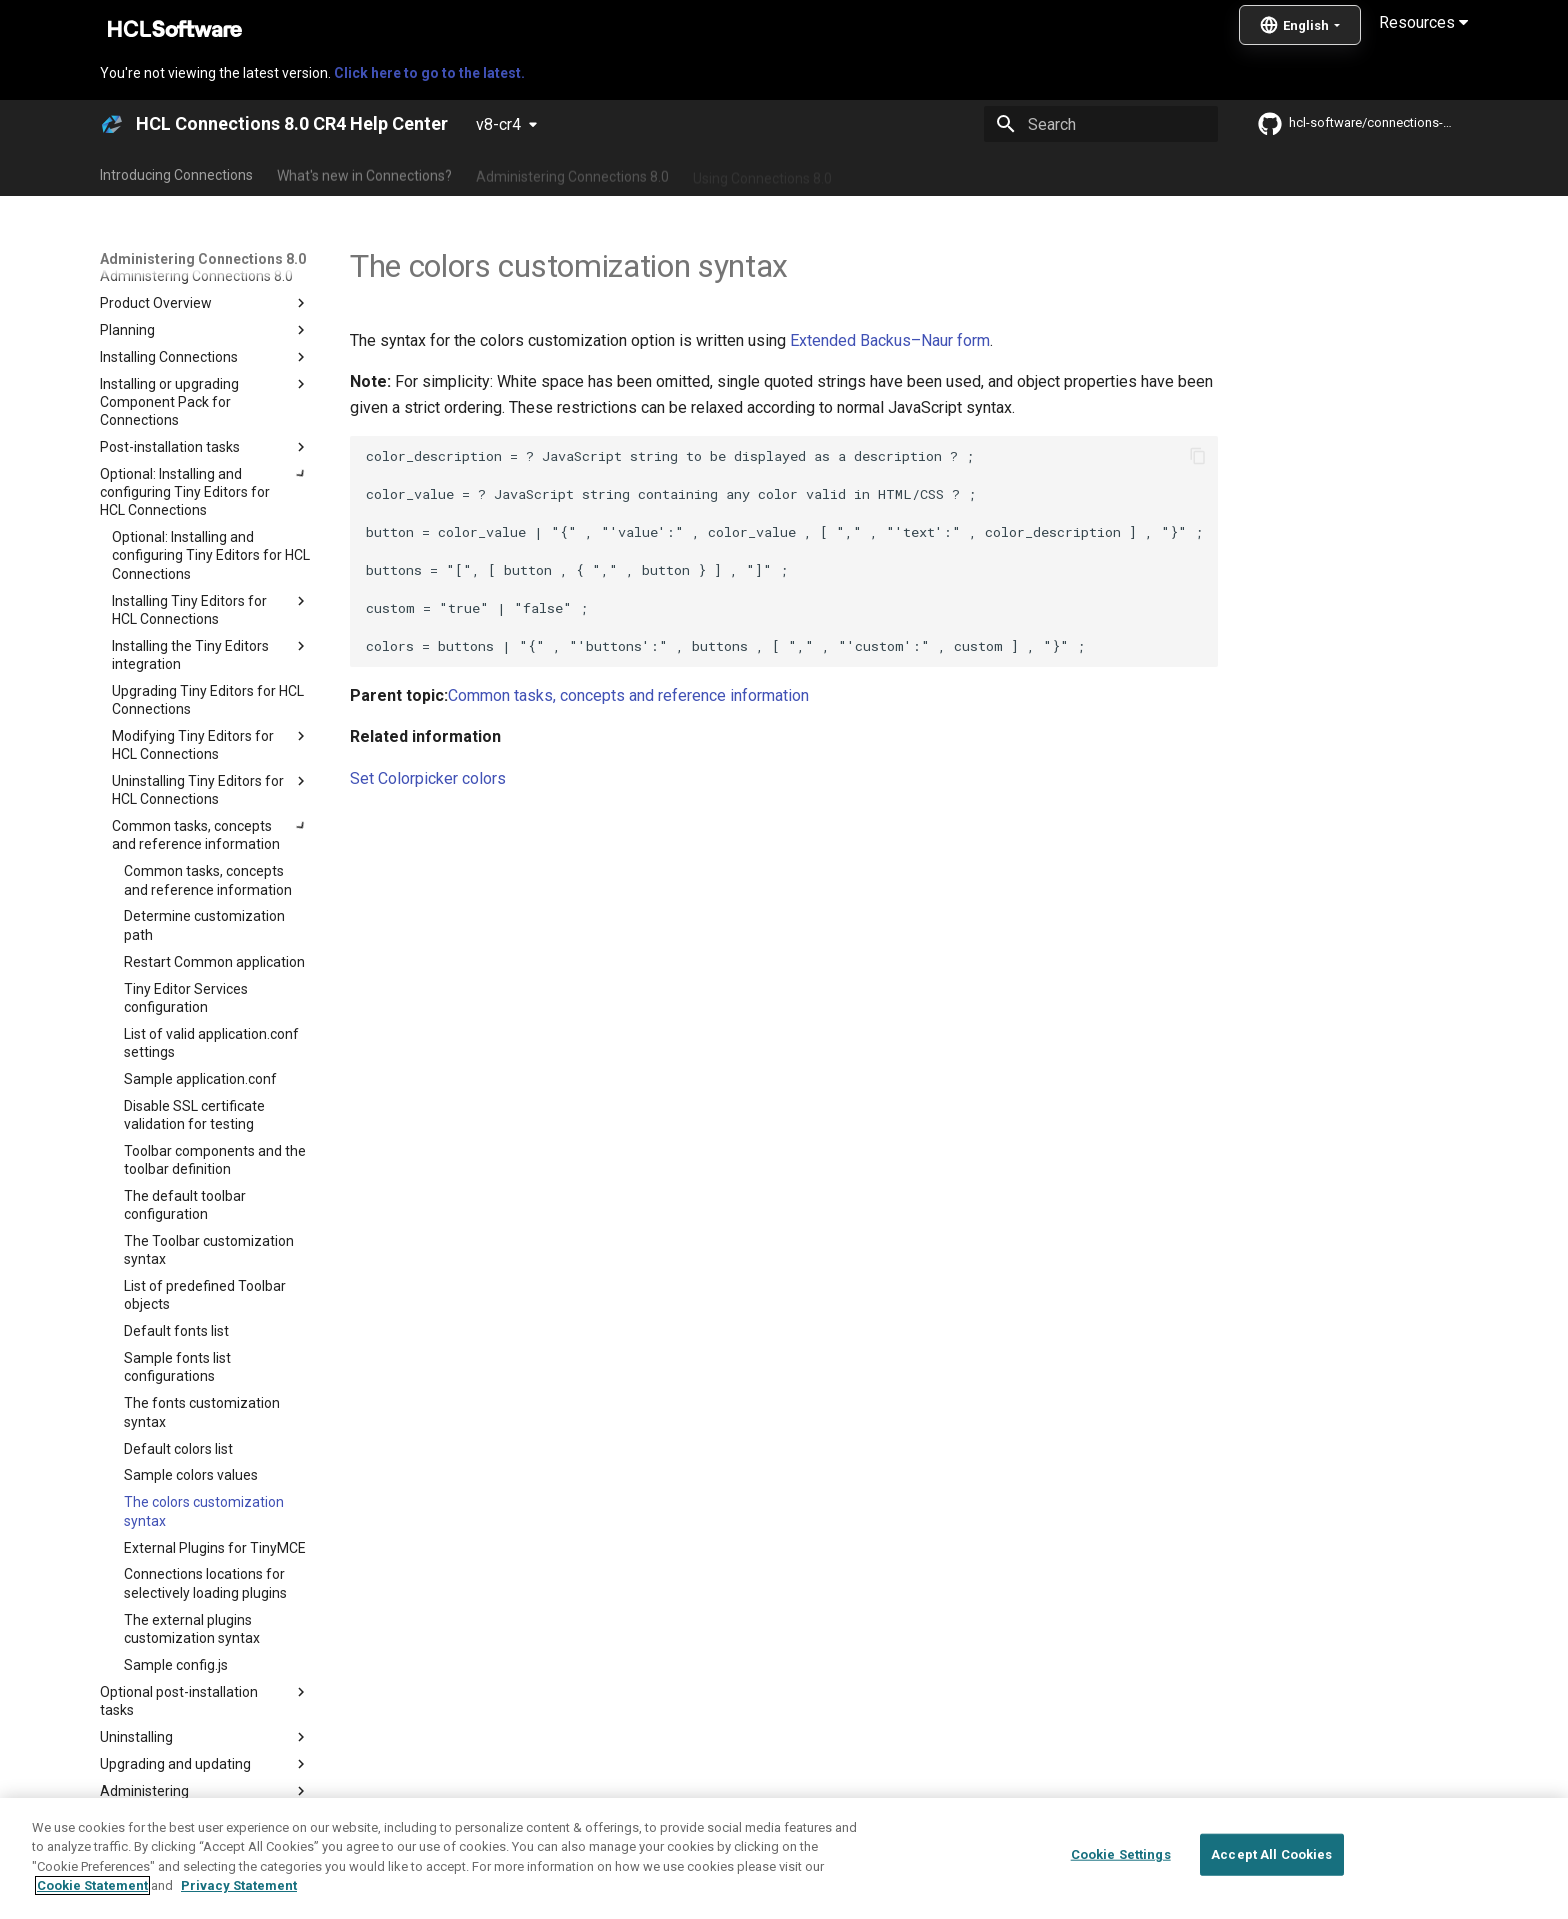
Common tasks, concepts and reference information (628, 695)
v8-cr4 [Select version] (498, 124)
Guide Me (1104, 173)
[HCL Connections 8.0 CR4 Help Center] (112, 124)
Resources (1423, 22)
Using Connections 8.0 (762, 173)
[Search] (1101, 124)
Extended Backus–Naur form (890, 340)
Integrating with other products (953, 173)
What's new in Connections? (364, 173)
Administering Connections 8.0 (572, 173)
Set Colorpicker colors (428, 778)
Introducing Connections (176, 173)
